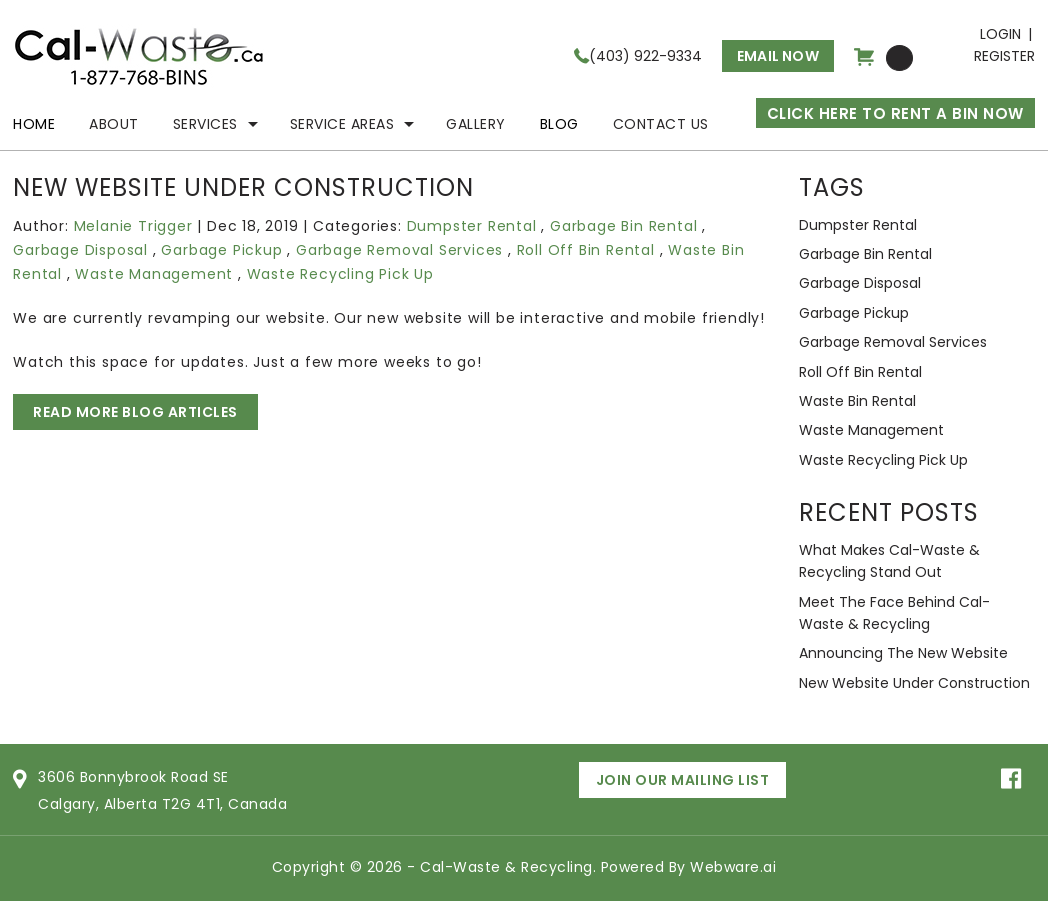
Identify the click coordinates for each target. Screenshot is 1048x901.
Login (1000, 34)
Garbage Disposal (80, 250)
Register (1004, 56)
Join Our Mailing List (683, 780)
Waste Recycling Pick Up (340, 274)
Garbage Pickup (221, 250)
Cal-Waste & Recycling (506, 867)
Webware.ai (733, 867)
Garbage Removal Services (399, 250)
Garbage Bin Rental (623, 226)
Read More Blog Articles (135, 412)
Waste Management (154, 274)
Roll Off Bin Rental (586, 250)
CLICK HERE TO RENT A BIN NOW (895, 113)
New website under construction (914, 683)
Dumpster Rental (472, 226)
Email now (778, 56)
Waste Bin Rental (857, 401)
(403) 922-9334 (645, 56)
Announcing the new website (903, 653)
